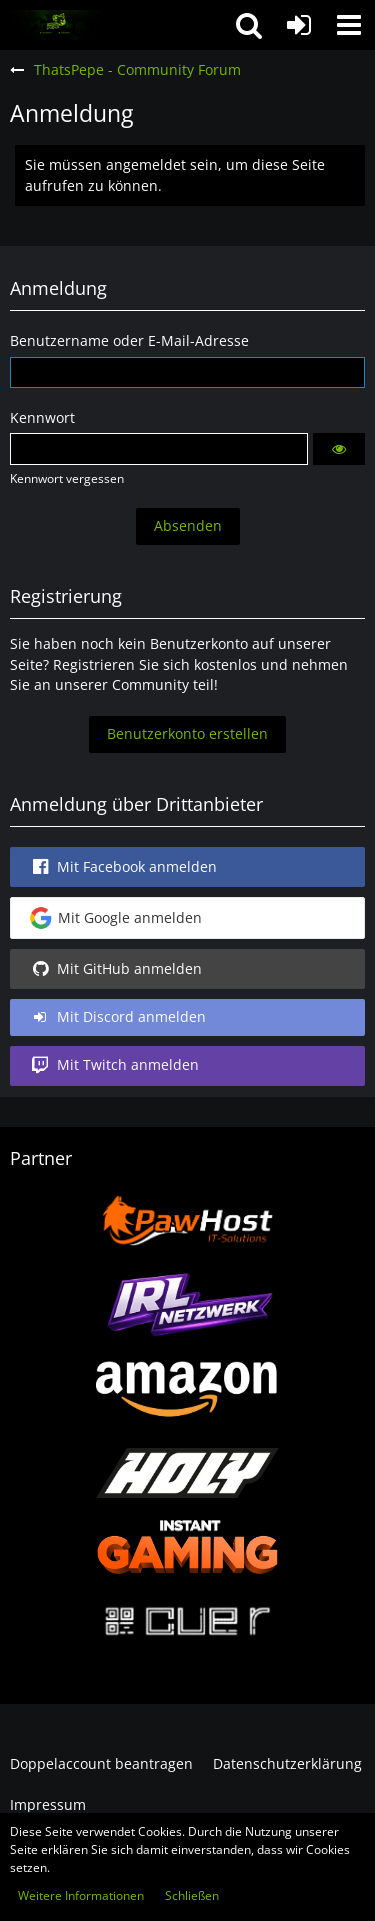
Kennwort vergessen (67, 478)
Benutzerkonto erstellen (187, 733)
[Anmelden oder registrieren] (299, 25)
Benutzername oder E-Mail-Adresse (129, 340)
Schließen (192, 1895)
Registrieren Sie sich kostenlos (155, 664)
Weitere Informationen (81, 1895)
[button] (349, 25)
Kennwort (42, 417)
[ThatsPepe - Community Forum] (55, 25)
